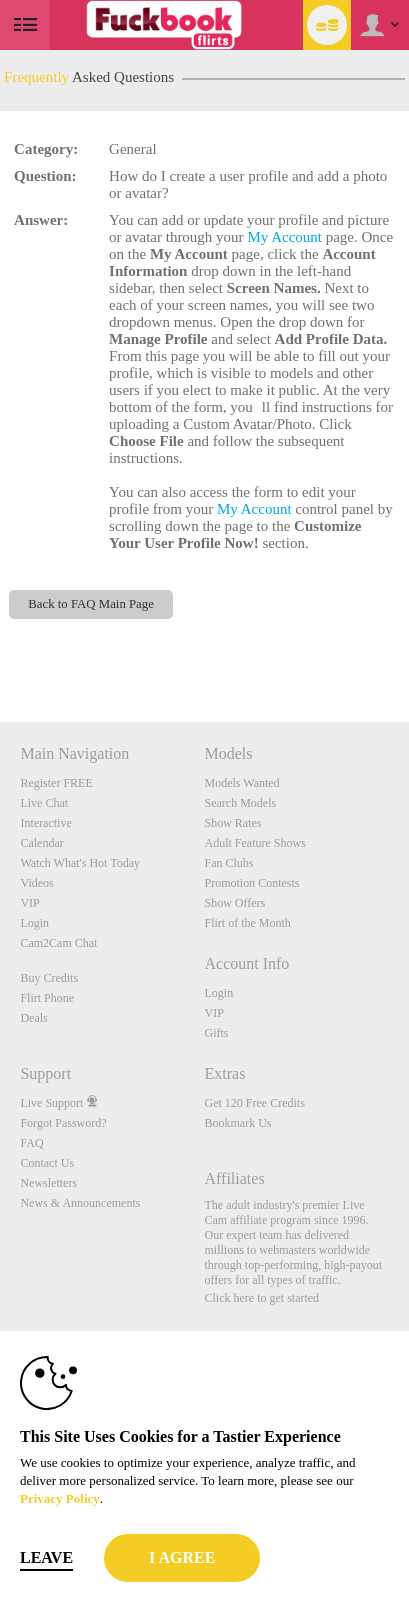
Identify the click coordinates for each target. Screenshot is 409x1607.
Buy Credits (49, 978)
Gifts (216, 1033)
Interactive (45, 823)
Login (34, 923)
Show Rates (232, 823)
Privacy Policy (60, 1498)
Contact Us (47, 1163)
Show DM (0, 647)
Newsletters (48, 1183)
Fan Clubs (228, 863)
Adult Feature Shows (254, 843)
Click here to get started (261, 1298)
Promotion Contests (251, 883)
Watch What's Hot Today (80, 863)
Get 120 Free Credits (254, 1103)
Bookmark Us (237, 1123)
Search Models (240, 803)
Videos (36, 883)
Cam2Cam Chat (58, 943)
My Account (284, 237)
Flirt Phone (47, 998)
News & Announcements (80, 1203)
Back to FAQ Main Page (91, 604)
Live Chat (44, 803)
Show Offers (234, 903)
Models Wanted (241, 783)
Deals (33, 1018)
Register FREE (56, 783)
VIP (29, 903)
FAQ (31, 1143)
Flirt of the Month (247, 923)
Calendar (41, 843)
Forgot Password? (63, 1123)
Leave (46, 1557)
